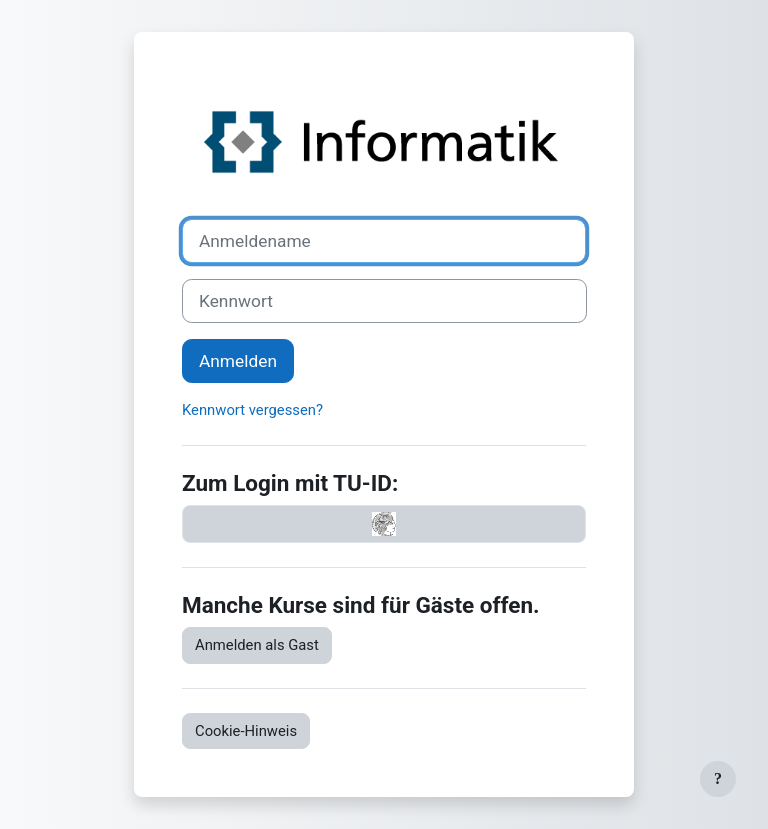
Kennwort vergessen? (252, 410)
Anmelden (238, 361)
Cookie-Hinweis (246, 731)
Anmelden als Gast (257, 645)
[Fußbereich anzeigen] (718, 779)
